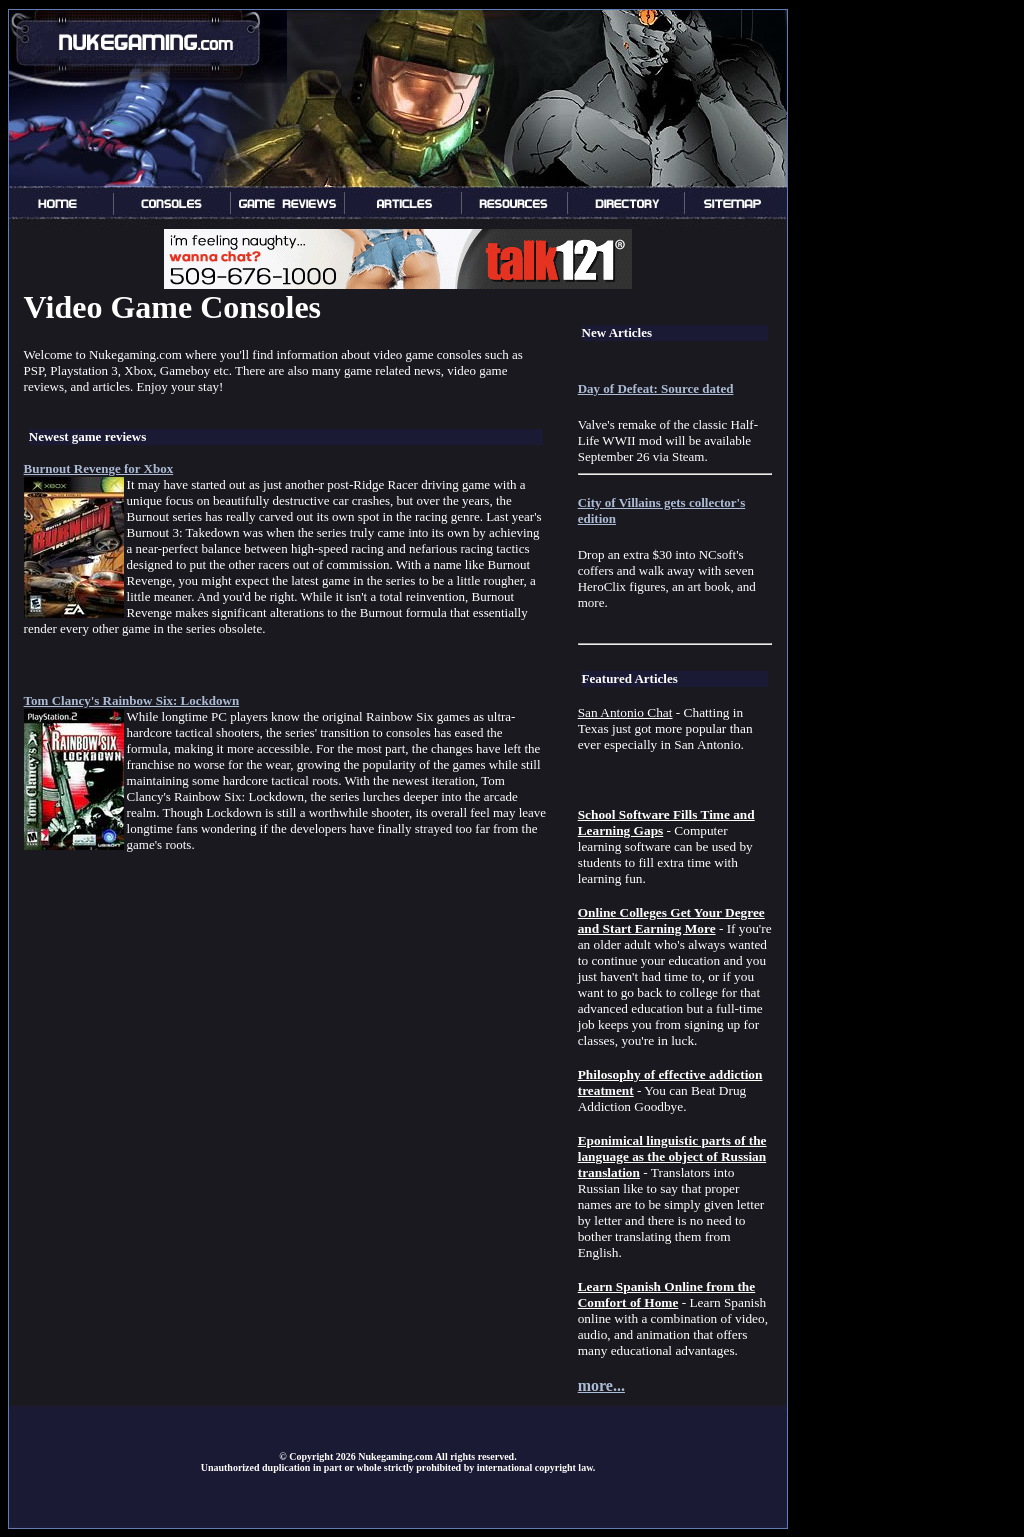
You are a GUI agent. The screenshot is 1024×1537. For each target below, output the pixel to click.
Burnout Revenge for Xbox (99, 468)
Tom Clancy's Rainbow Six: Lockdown (132, 700)
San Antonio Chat (625, 712)
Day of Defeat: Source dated (656, 388)
